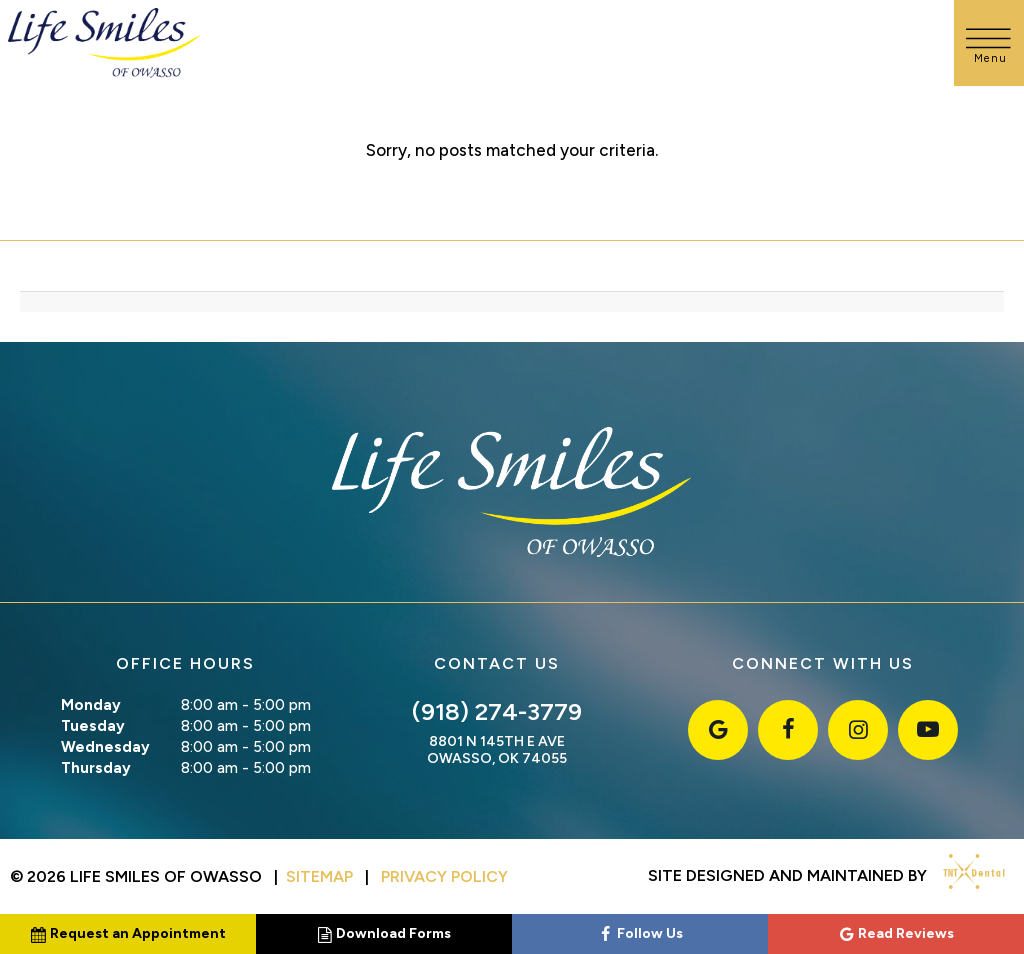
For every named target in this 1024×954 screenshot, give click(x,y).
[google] (718, 730)
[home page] (104, 43)
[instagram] (858, 730)
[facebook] (788, 730)
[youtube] (928, 730)
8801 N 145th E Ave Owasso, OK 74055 (497, 750)
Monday (91, 705)
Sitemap (319, 876)
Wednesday (105, 747)
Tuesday (93, 726)
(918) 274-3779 (497, 711)
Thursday (96, 768)
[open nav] (989, 42)
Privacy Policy (444, 876)
